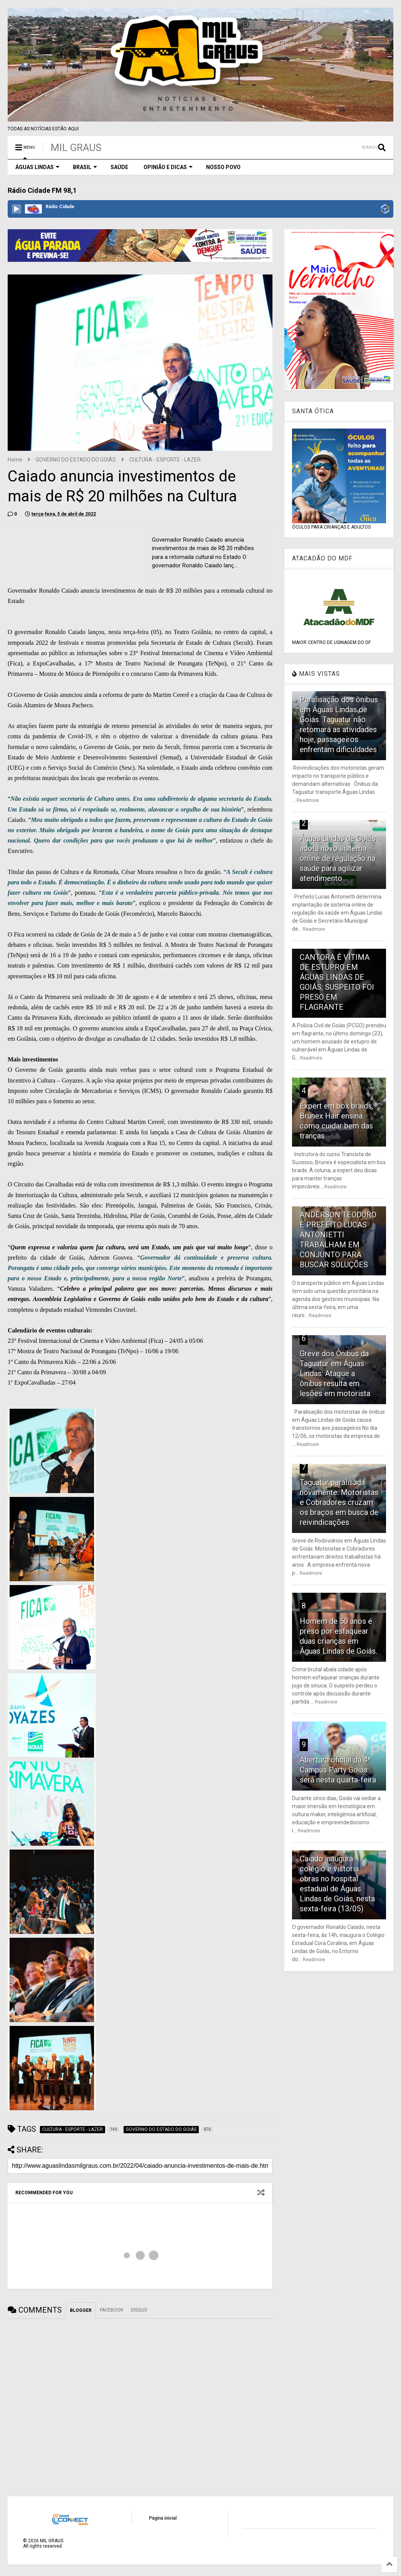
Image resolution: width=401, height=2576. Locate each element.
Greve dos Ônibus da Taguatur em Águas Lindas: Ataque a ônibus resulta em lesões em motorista (335, 1373)
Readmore (308, 800)
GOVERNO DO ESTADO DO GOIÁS (76, 460)
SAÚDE (119, 167)
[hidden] (52, 1450)
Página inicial (163, 2518)
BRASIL (85, 167)
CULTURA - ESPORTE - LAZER (165, 460)
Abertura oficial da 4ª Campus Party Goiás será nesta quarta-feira (338, 1769)
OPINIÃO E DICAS (168, 167)
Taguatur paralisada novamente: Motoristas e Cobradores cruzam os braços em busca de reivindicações (339, 1502)
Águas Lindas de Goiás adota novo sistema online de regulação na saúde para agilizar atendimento (338, 858)
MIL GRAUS (76, 147)
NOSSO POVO (223, 167)
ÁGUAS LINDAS (37, 167)
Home (15, 460)
